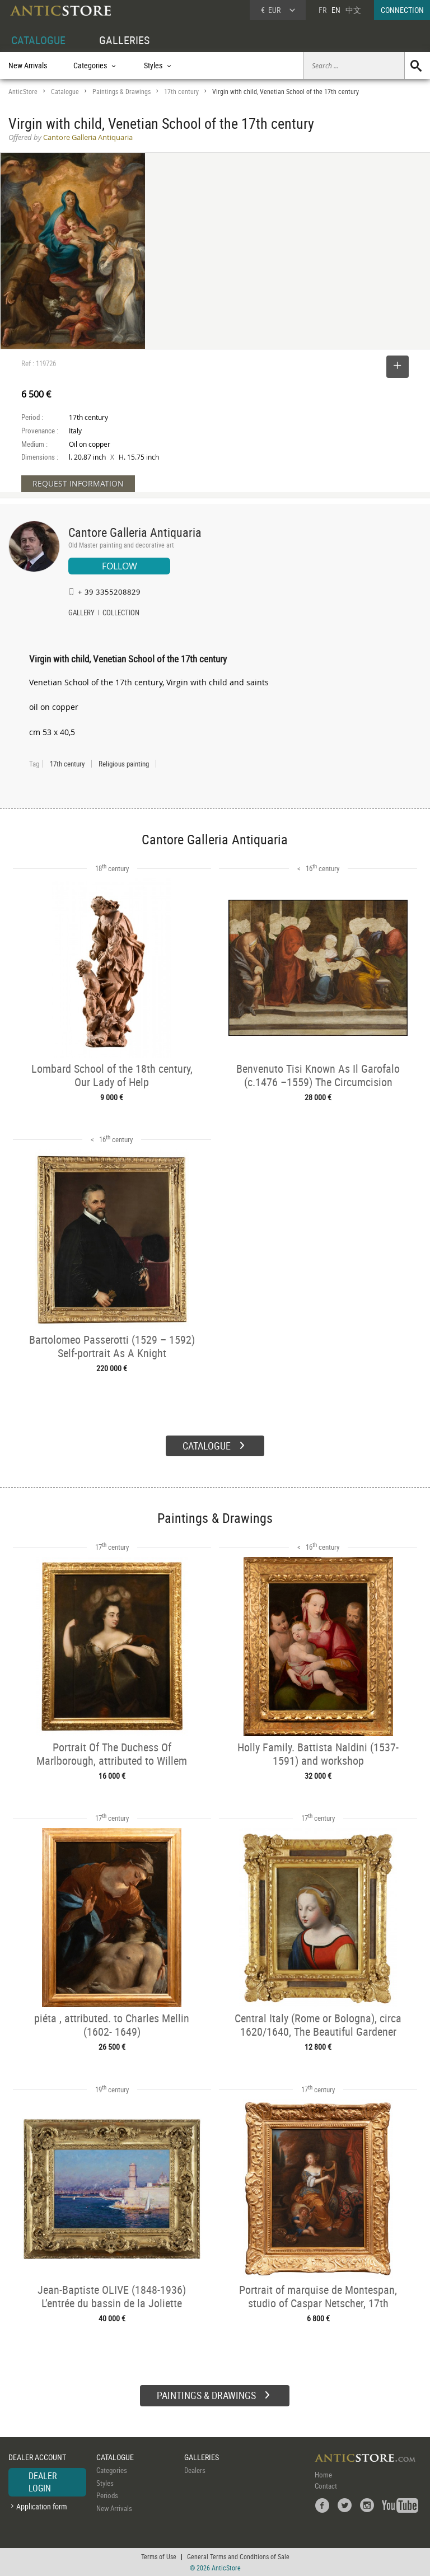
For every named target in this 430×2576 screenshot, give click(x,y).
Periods (107, 2495)
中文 (353, 9)
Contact (326, 2486)
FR (322, 9)
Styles (105, 2483)
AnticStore (23, 91)
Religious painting (124, 764)
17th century (181, 91)
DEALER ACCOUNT (37, 2457)
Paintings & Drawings (121, 91)
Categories (111, 2470)
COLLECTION (120, 614)
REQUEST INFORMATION (78, 483)
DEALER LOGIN (43, 2482)
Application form (41, 2506)
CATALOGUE (38, 40)
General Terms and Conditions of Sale (238, 2556)
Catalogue (65, 91)
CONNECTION (402, 9)
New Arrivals (27, 65)
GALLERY (81, 614)
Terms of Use (158, 2556)
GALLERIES (124, 40)
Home (323, 2475)
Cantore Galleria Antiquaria (135, 532)
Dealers (194, 2470)
